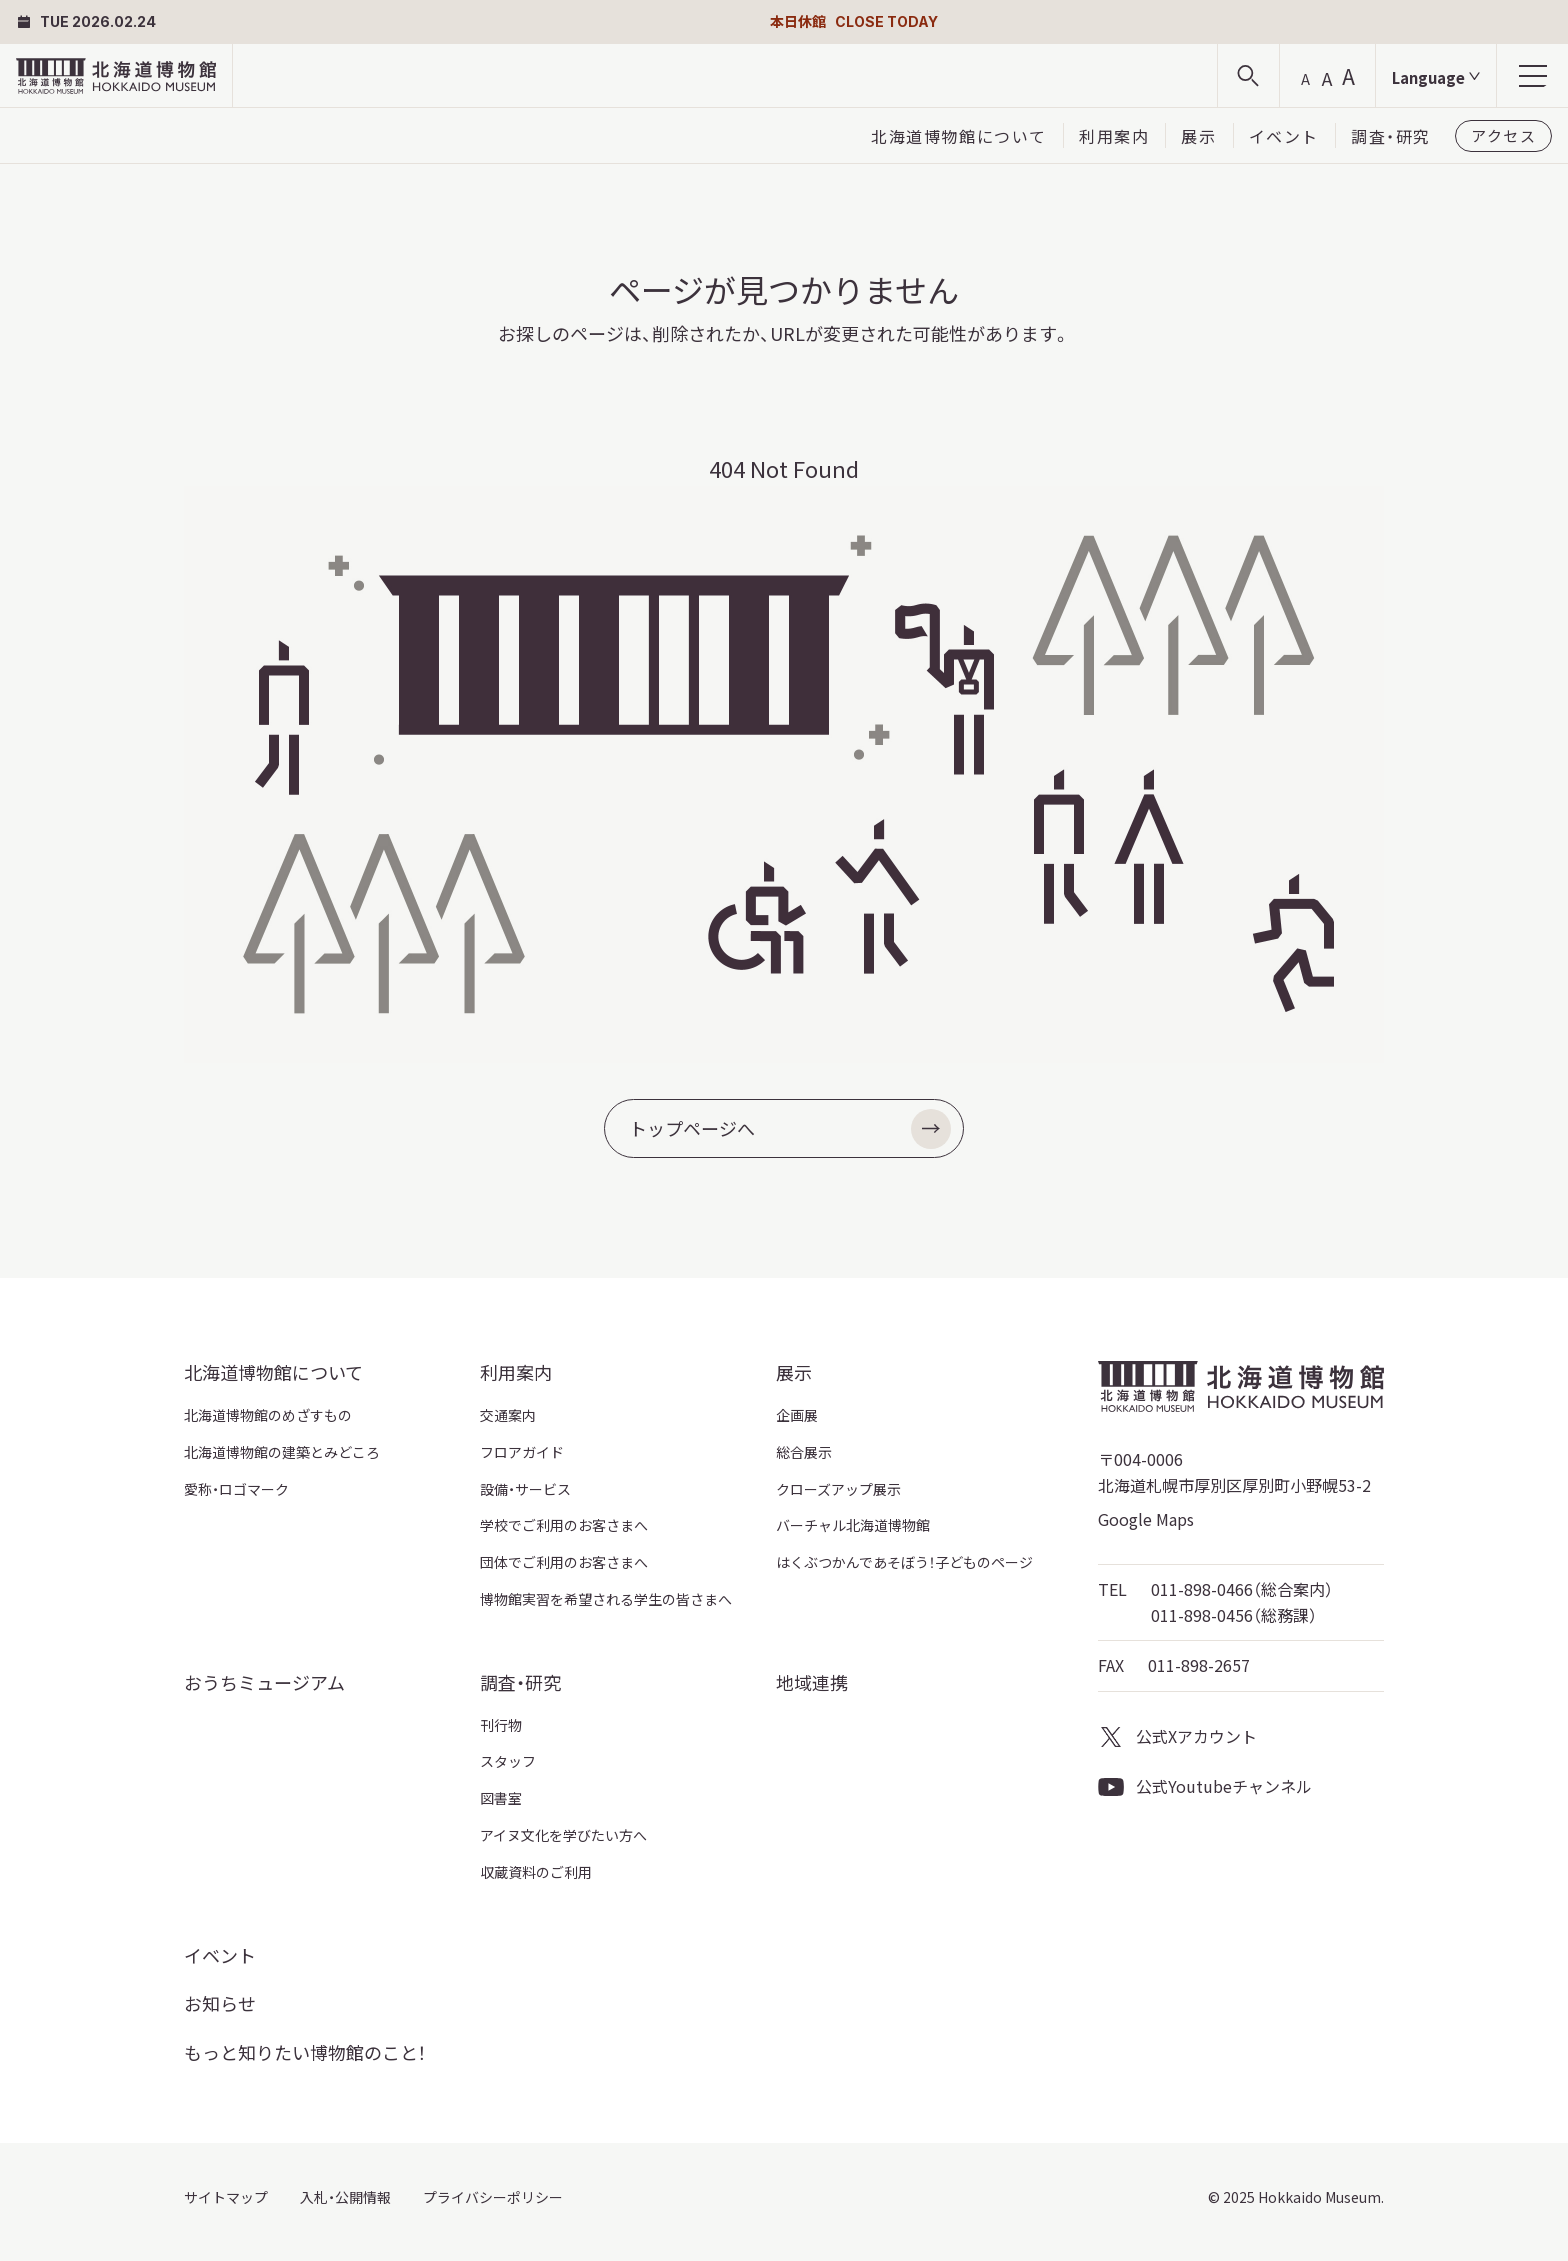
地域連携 (812, 1682)
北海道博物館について (959, 136)
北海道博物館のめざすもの (268, 1415)
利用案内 (1114, 136)
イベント (1284, 136)
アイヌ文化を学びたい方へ (563, 1835)
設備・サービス (525, 1489)
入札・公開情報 (345, 2197)
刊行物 (501, 1725)
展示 (1198, 136)
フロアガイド (522, 1452)
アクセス (1503, 135)
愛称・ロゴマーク (236, 1489)
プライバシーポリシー (493, 2197)
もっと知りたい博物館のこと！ (305, 2052)
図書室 (501, 1798)
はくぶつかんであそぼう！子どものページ (904, 1562)
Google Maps (1146, 1519)
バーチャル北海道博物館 (853, 1525)
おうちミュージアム (264, 1682)
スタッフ (508, 1761)
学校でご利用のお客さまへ (564, 1525)
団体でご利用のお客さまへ (564, 1562)
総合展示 (804, 1452)
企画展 (797, 1415)
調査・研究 (1391, 136)
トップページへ (790, 1129)
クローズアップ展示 (838, 1489)
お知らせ (220, 2003)
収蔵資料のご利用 (536, 1872)
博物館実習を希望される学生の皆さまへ (606, 1599)
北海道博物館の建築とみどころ (282, 1452)
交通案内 (508, 1415)
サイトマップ (226, 2197)
